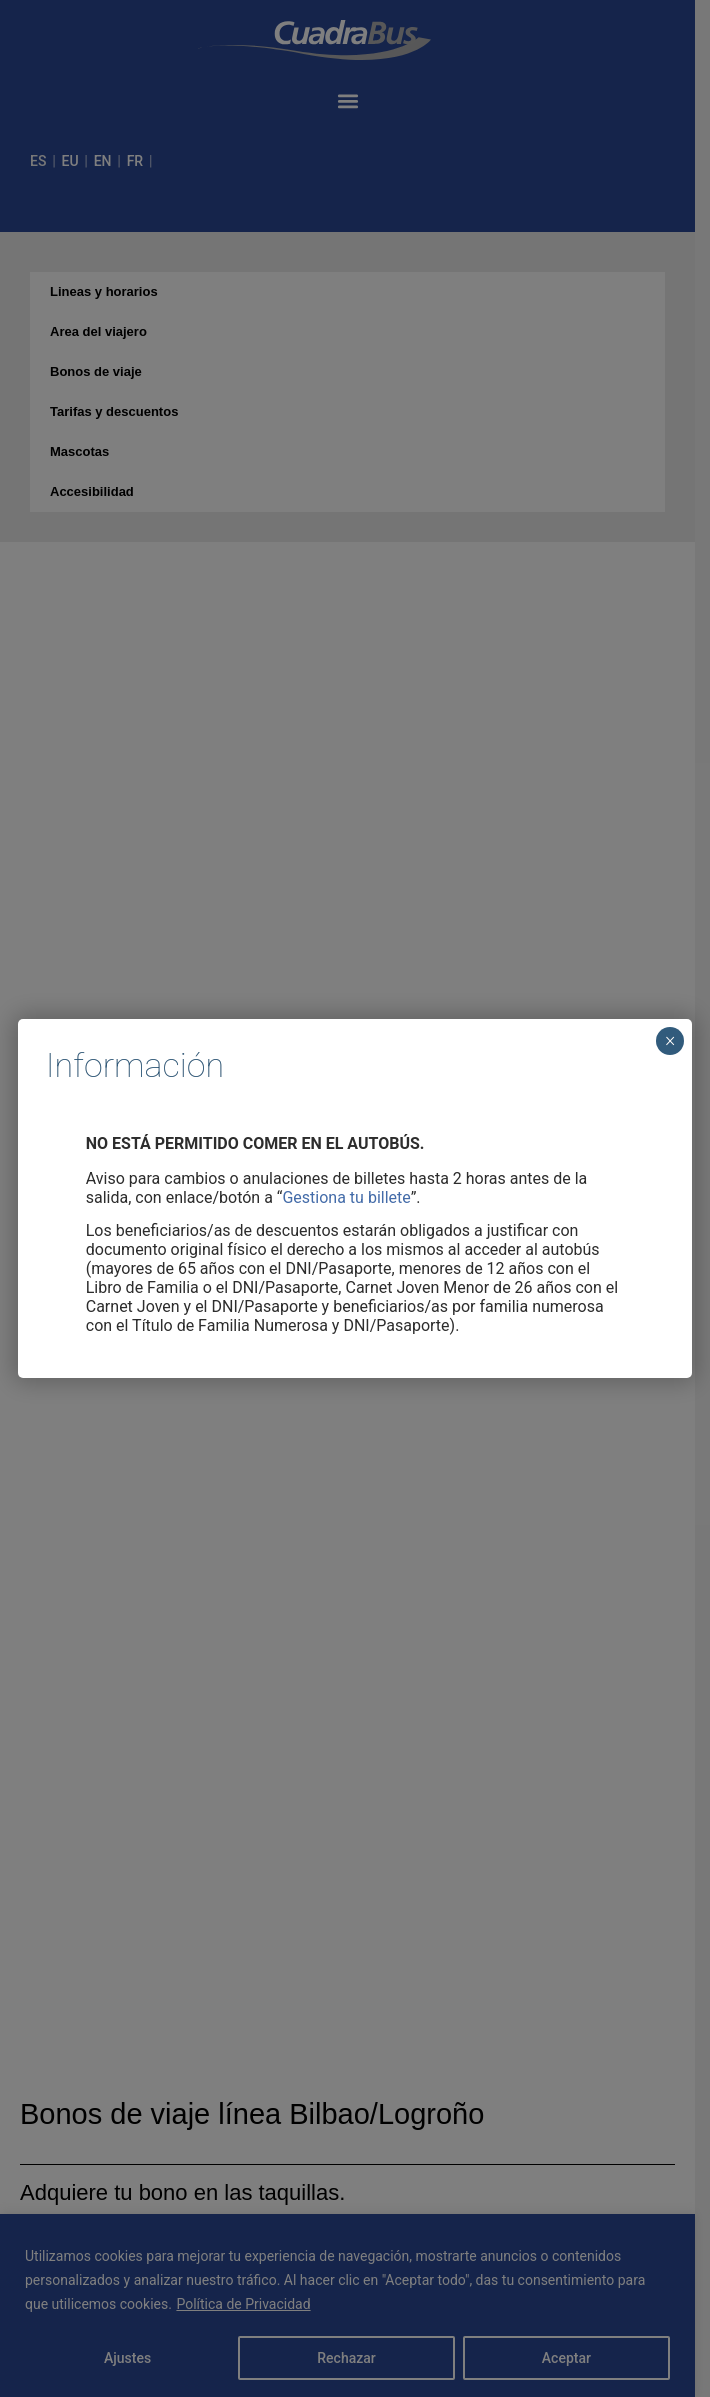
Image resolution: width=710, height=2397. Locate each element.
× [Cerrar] (670, 1041)
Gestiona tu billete (346, 1197)
